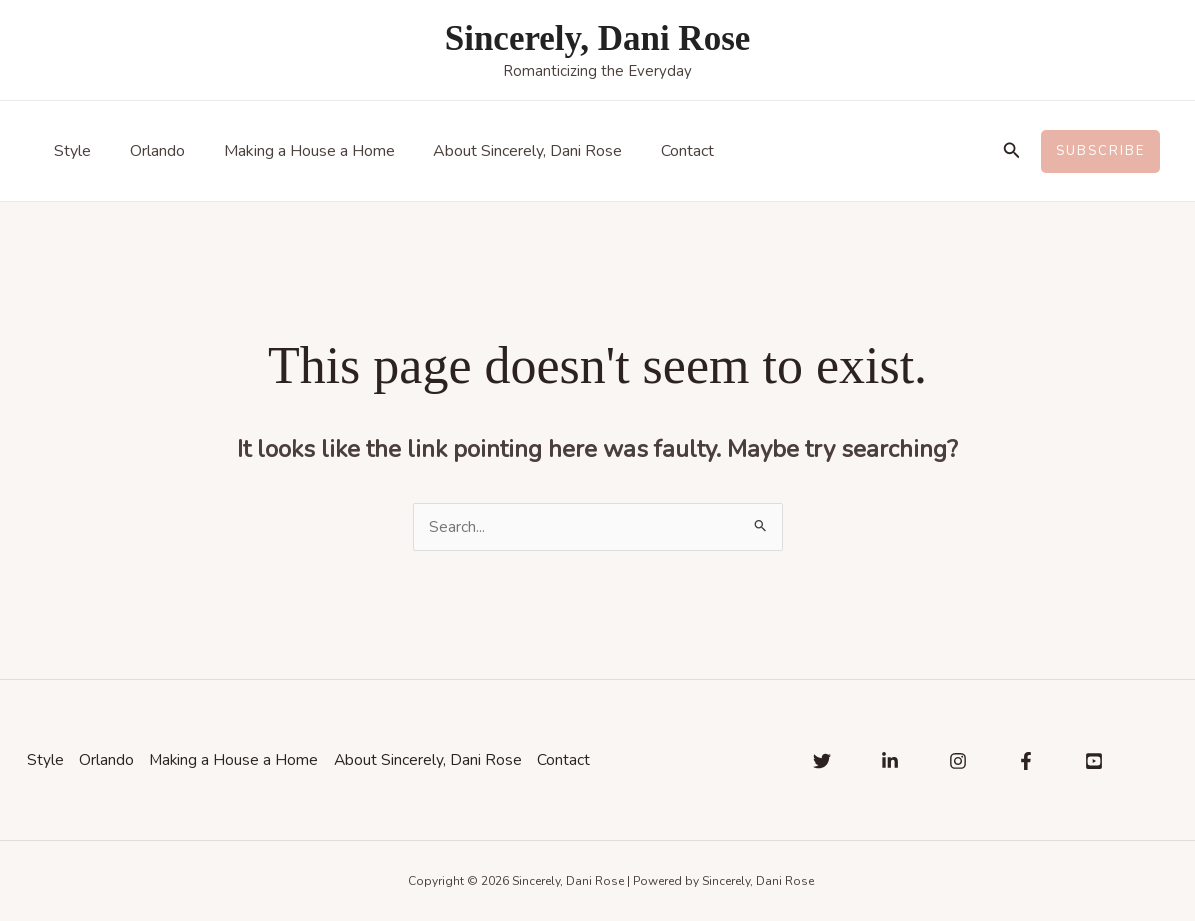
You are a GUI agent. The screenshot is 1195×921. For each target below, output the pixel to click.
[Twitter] (822, 761)
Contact (657, 151)
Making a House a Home (292, 151)
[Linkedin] (890, 761)
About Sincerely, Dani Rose (504, 151)
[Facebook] (1026, 761)
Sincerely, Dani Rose (598, 38)
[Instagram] (958, 761)
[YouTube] (1094, 761)
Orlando (147, 151)
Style (69, 151)
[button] (1012, 151)
